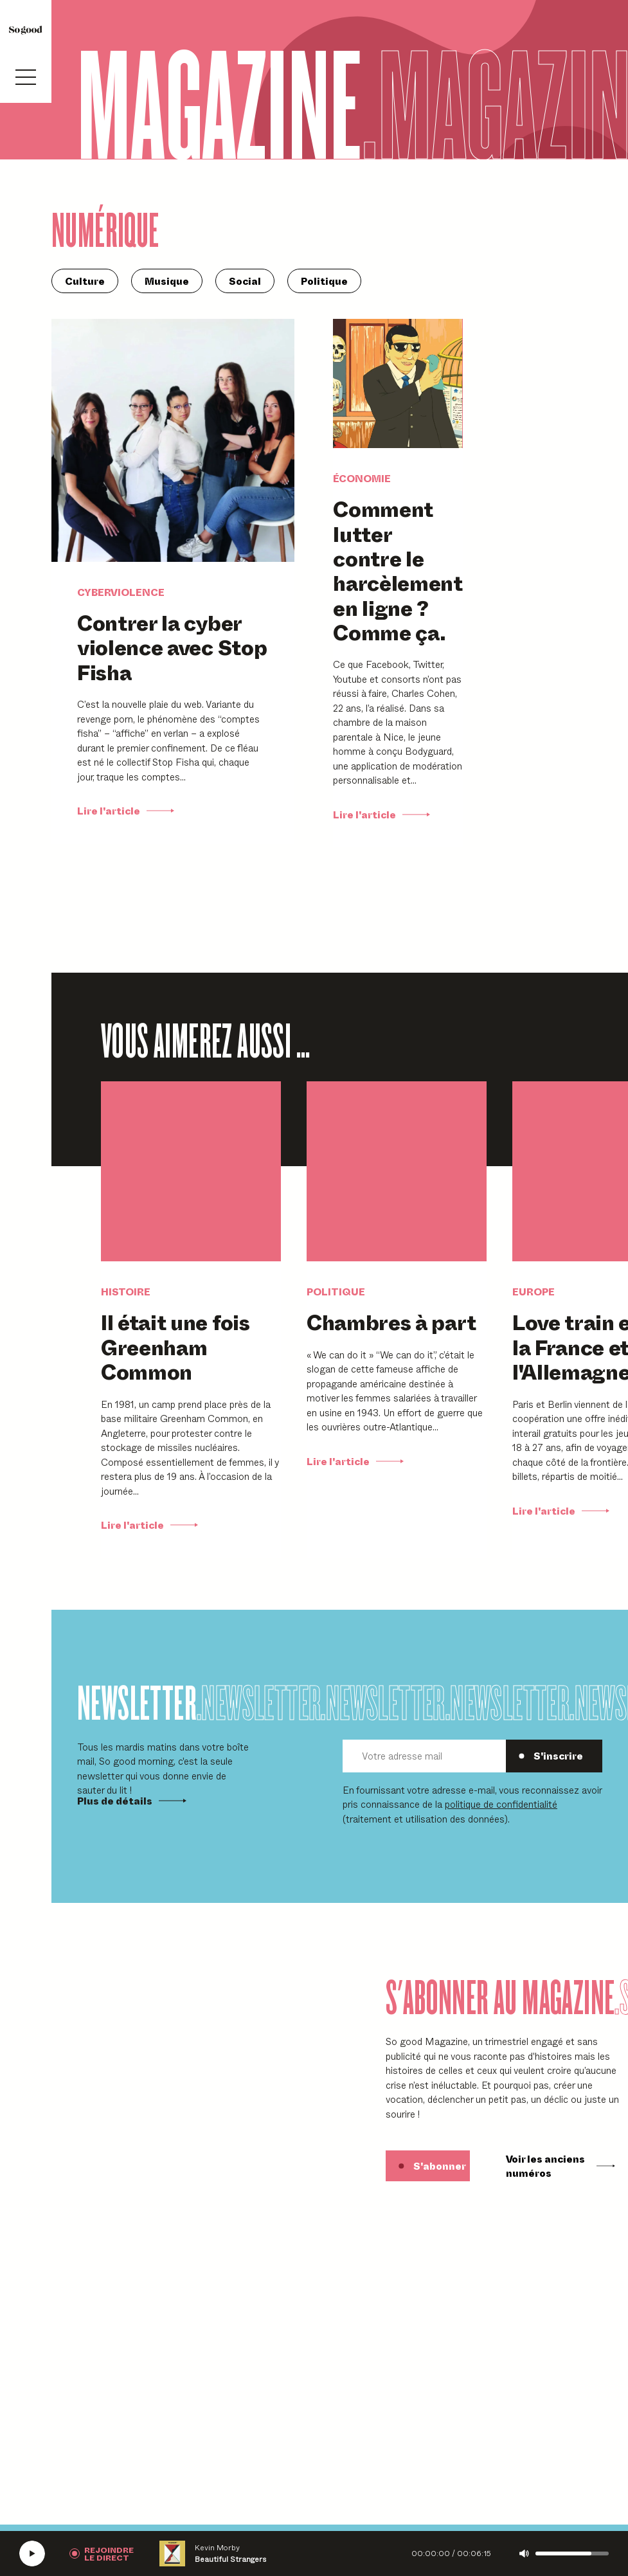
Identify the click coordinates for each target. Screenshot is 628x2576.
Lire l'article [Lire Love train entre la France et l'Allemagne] (560, 1511)
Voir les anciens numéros (560, 2166)
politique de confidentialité (501, 1803)
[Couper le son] (524, 2553)
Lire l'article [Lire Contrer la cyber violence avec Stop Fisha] (125, 811)
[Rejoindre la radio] (101, 2553)
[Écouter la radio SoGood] (32, 2553)
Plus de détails (131, 1801)
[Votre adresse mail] (424, 1756)
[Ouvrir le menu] (25, 77)
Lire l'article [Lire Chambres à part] (355, 1461)
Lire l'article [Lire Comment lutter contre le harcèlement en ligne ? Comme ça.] (381, 814)
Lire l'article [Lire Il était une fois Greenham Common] (149, 1525)
